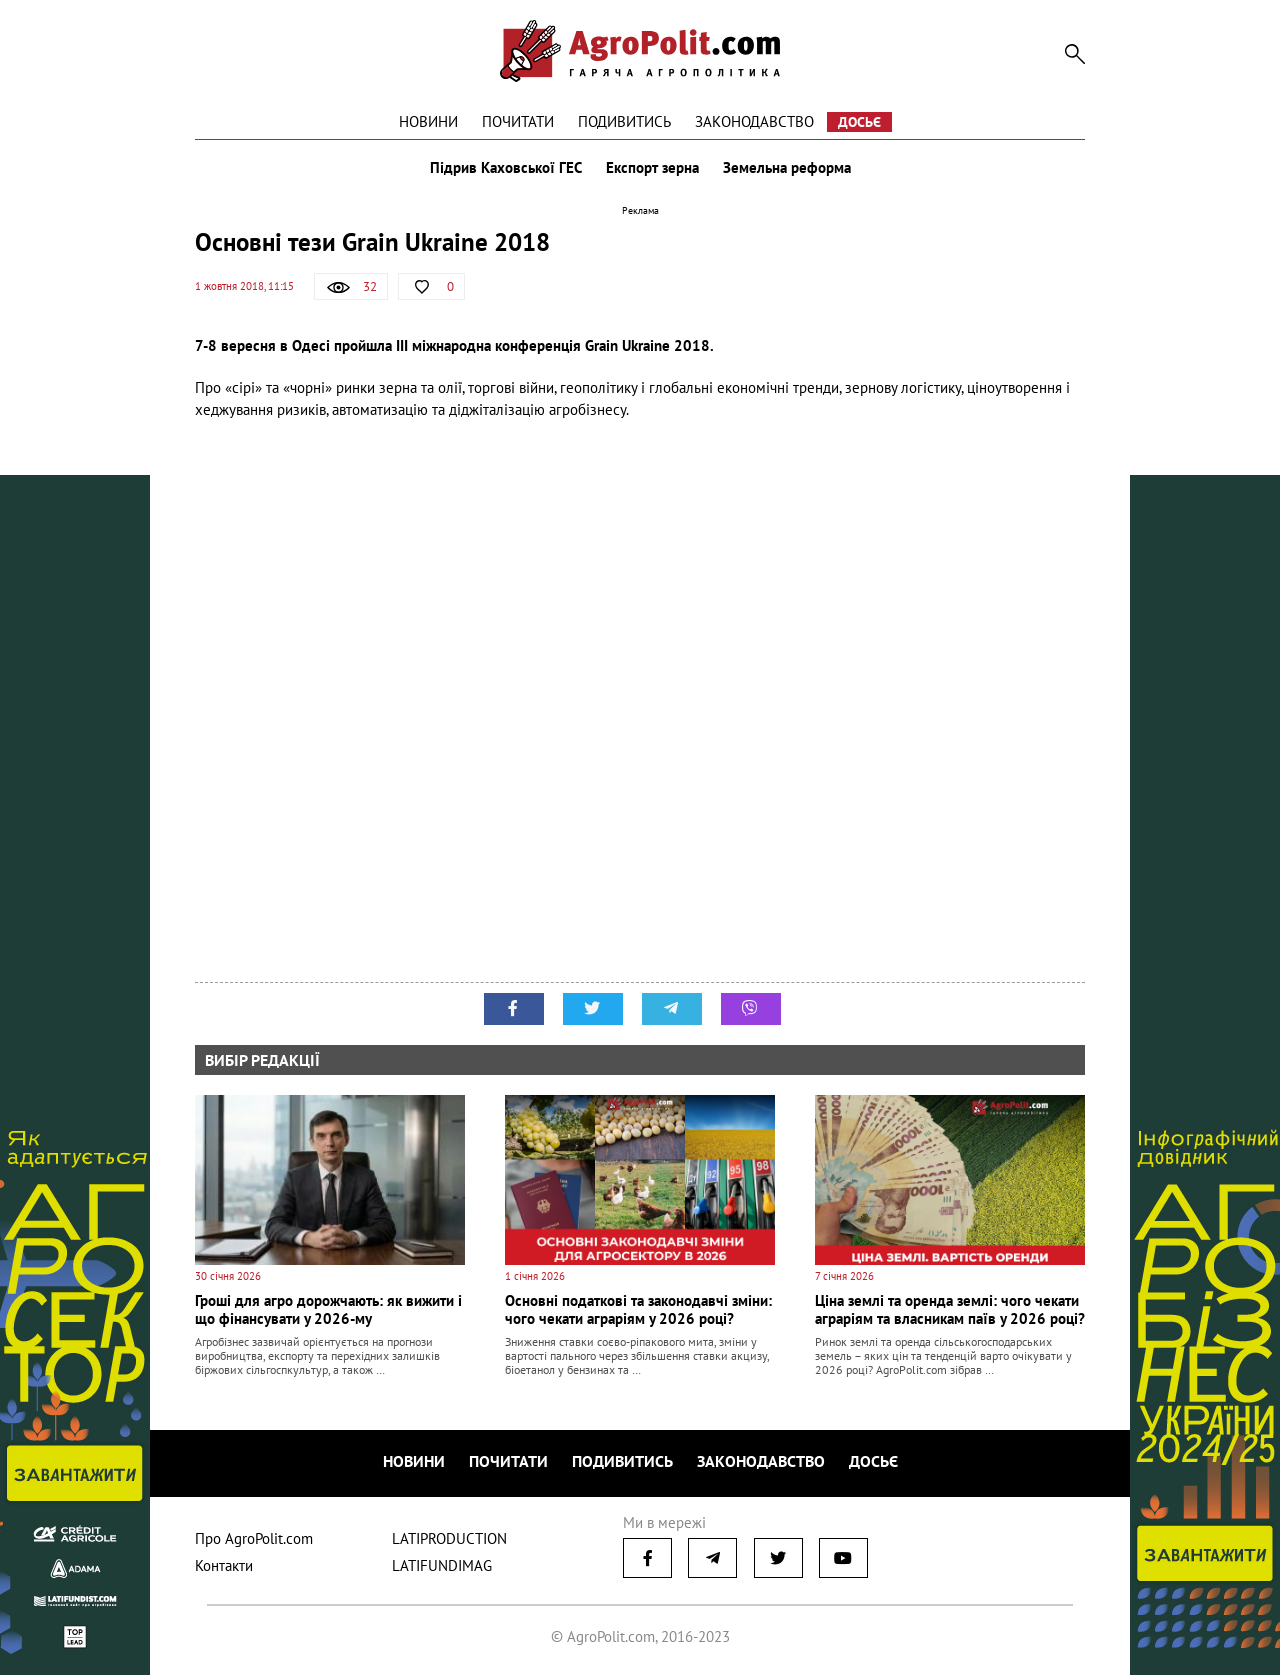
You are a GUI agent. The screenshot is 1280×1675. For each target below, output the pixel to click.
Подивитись (624, 121)
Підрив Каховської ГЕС (506, 168)
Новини (428, 121)
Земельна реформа (787, 168)
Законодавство (754, 121)
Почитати (518, 121)
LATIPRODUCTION (449, 1538)
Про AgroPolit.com (254, 1538)
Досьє (859, 122)
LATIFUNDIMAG (442, 1565)
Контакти (224, 1565)
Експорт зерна (652, 168)
